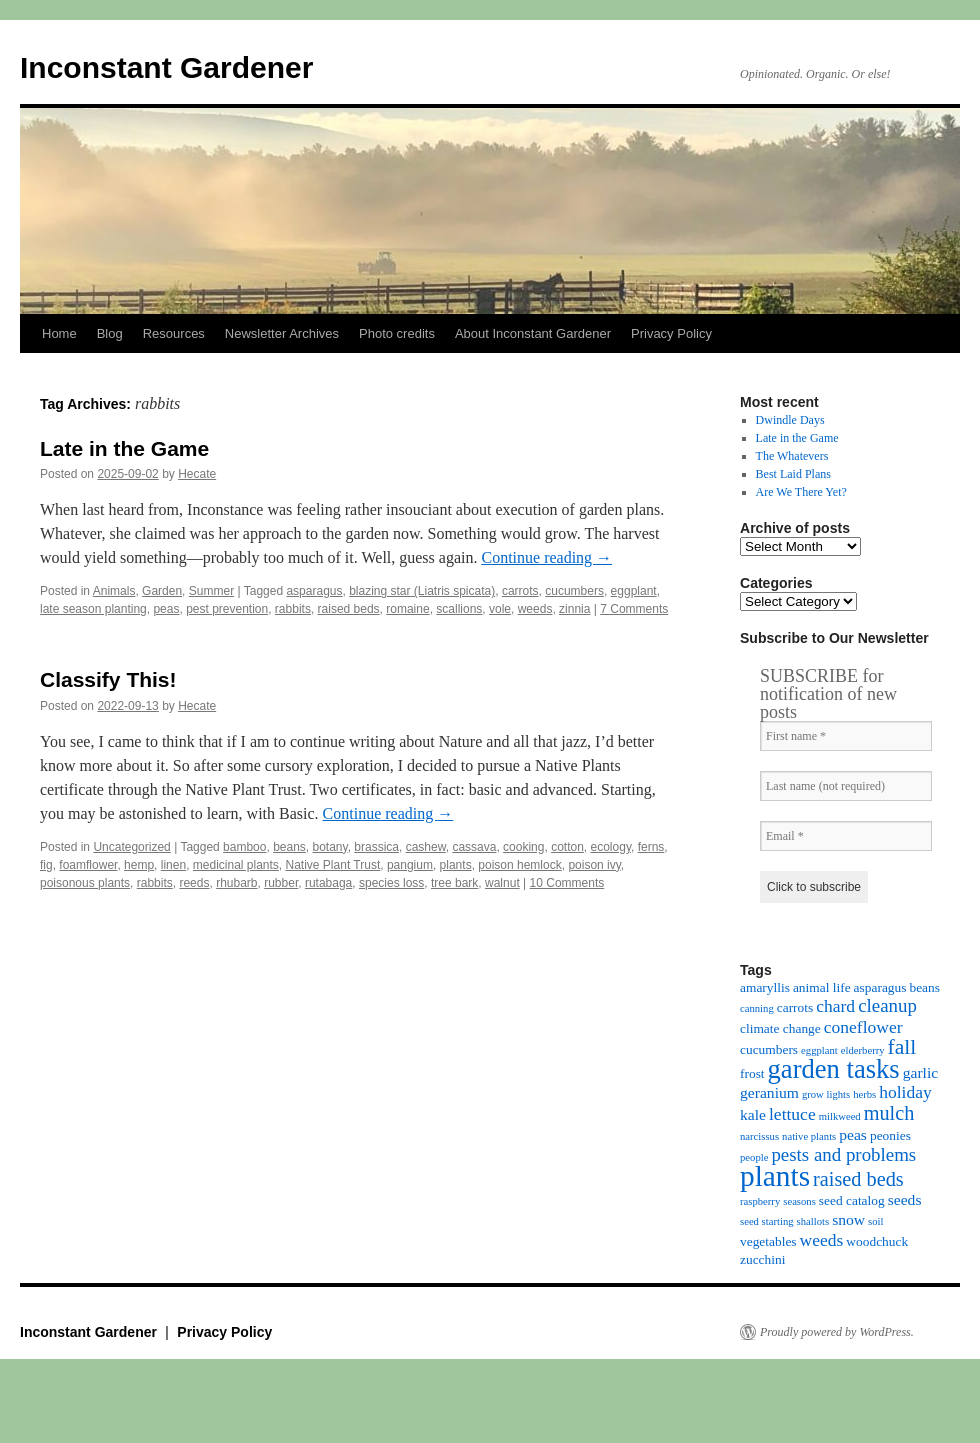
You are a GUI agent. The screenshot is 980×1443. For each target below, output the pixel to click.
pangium (410, 865)
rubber (281, 883)
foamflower (88, 865)
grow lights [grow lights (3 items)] (826, 1094)
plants (456, 865)
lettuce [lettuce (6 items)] (792, 1114)
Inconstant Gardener (166, 67)
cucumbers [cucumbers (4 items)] (769, 1049)
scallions (459, 609)
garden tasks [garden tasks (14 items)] (834, 1069)
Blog (110, 333)
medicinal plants (236, 865)
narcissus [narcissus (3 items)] (759, 1136)
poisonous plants (85, 883)
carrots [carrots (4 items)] (795, 1007)
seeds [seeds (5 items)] (905, 1199)
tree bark (454, 883)
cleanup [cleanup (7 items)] (887, 1005)
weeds (535, 609)
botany (330, 847)
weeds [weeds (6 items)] (822, 1240)
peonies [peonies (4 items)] (890, 1135)
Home (59, 333)
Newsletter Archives (282, 333)
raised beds (349, 609)
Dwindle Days (790, 420)
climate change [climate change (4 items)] (780, 1028)
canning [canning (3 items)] (757, 1008)
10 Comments (567, 883)
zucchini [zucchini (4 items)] (762, 1259)
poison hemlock (519, 865)
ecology (611, 847)
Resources (174, 333)
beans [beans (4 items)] (924, 987)
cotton (567, 847)
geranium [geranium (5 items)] (769, 1092)
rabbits (293, 609)
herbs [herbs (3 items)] (864, 1094)
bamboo (244, 847)
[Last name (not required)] (846, 786)
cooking (523, 847)
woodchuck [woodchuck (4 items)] (877, 1241)
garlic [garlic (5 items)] (921, 1072)
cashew (426, 847)
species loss (391, 883)
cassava (474, 847)
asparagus (314, 591)
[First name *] (846, 736)
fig (46, 865)
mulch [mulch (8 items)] (889, 1113)
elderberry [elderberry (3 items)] (863, 1050)
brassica (376, 847)
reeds (194, 883)
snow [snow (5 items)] (848, 1219)
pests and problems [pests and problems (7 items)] (843, 1154)
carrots (520, 591)
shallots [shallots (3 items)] (813, 1221)
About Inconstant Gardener (533, 333)
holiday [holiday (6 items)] (905, 1092)
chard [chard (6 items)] (835, 1006)
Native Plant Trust (333, 865)
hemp (139, 865)
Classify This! (108, 679)
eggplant (634, 591)
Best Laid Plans (793, 474)
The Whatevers (792, 456)
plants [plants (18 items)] (775, 1176)
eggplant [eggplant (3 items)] (819, 1050)
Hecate (197, 474)
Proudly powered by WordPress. (837, 1332)
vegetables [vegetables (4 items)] (768, 1241)
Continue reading (546, 557)
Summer (211, 591)
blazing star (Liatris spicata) (422, 591)
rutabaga (328, 883)
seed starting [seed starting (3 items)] (767, 1221)
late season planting (93, 609)
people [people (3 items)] (754, 1157)
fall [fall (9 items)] (902, 1047)
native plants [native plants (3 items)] (809, 1136)
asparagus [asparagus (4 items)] (880, 987)
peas (166, 609)
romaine (407, 609)
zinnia (574, 609)
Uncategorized (131, 847)
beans (289, 847)
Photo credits (397, 333)
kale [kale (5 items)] (753, 1114)
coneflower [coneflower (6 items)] (863, 1027)
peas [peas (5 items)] (853, 1134)
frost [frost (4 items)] (752, 1073)
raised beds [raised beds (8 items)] (858, 1179)
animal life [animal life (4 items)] (822, 987)
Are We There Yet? (801, 492)
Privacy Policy (671, 333)
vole (500, 609)
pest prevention (227, 609)
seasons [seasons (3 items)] (799, 1201)
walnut (502, 883)
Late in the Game (124, 448)
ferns (651, 847)
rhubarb (236, 883)
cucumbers (574, 591)
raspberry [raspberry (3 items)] (760, 1201)
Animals (114, 591)
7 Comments (634, 609)
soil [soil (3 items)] (875, 1221)
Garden (162, 591)
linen (173, 865)
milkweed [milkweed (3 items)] (840, 1116)
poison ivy (594, 865)
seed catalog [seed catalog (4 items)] (852, 1200)
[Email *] (846, 836)
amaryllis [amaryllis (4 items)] (765, 987)
